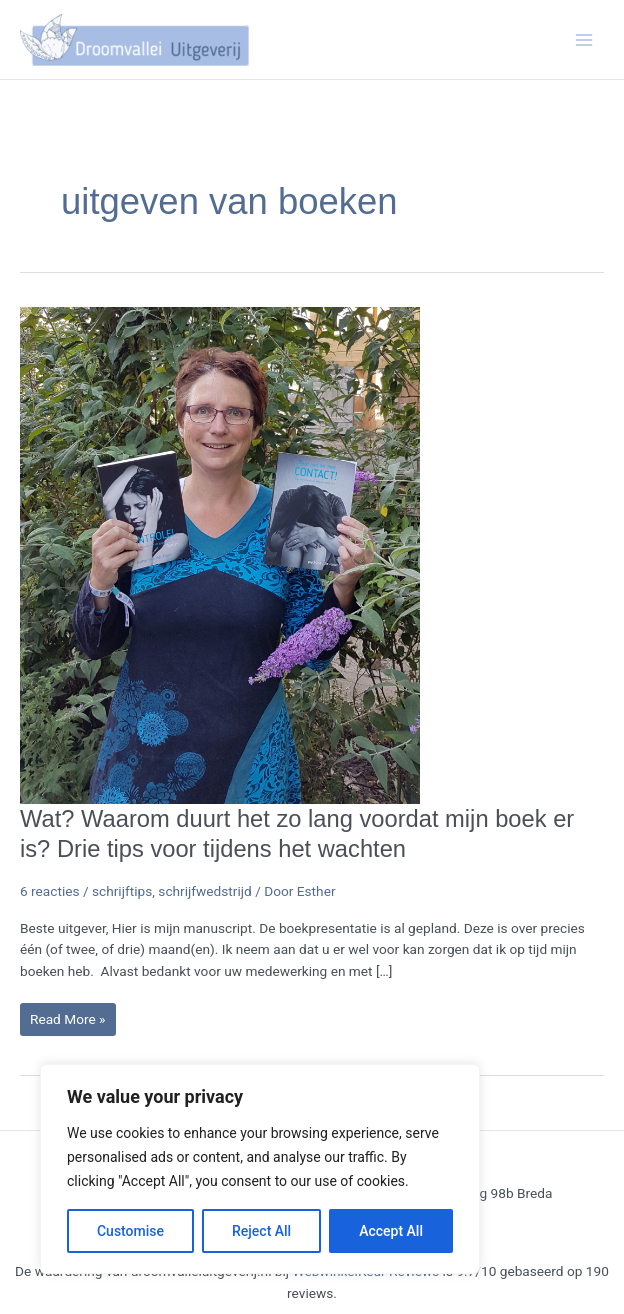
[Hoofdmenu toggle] (584, 39)
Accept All (391, 1231)
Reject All (261, 1231)
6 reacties (50, 891)
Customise (130, 1231)
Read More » (67, 1023)
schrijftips (122, 891)
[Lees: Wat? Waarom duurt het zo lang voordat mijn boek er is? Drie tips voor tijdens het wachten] (220, 554)
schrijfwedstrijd (204, 891)
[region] (260, 1169)
